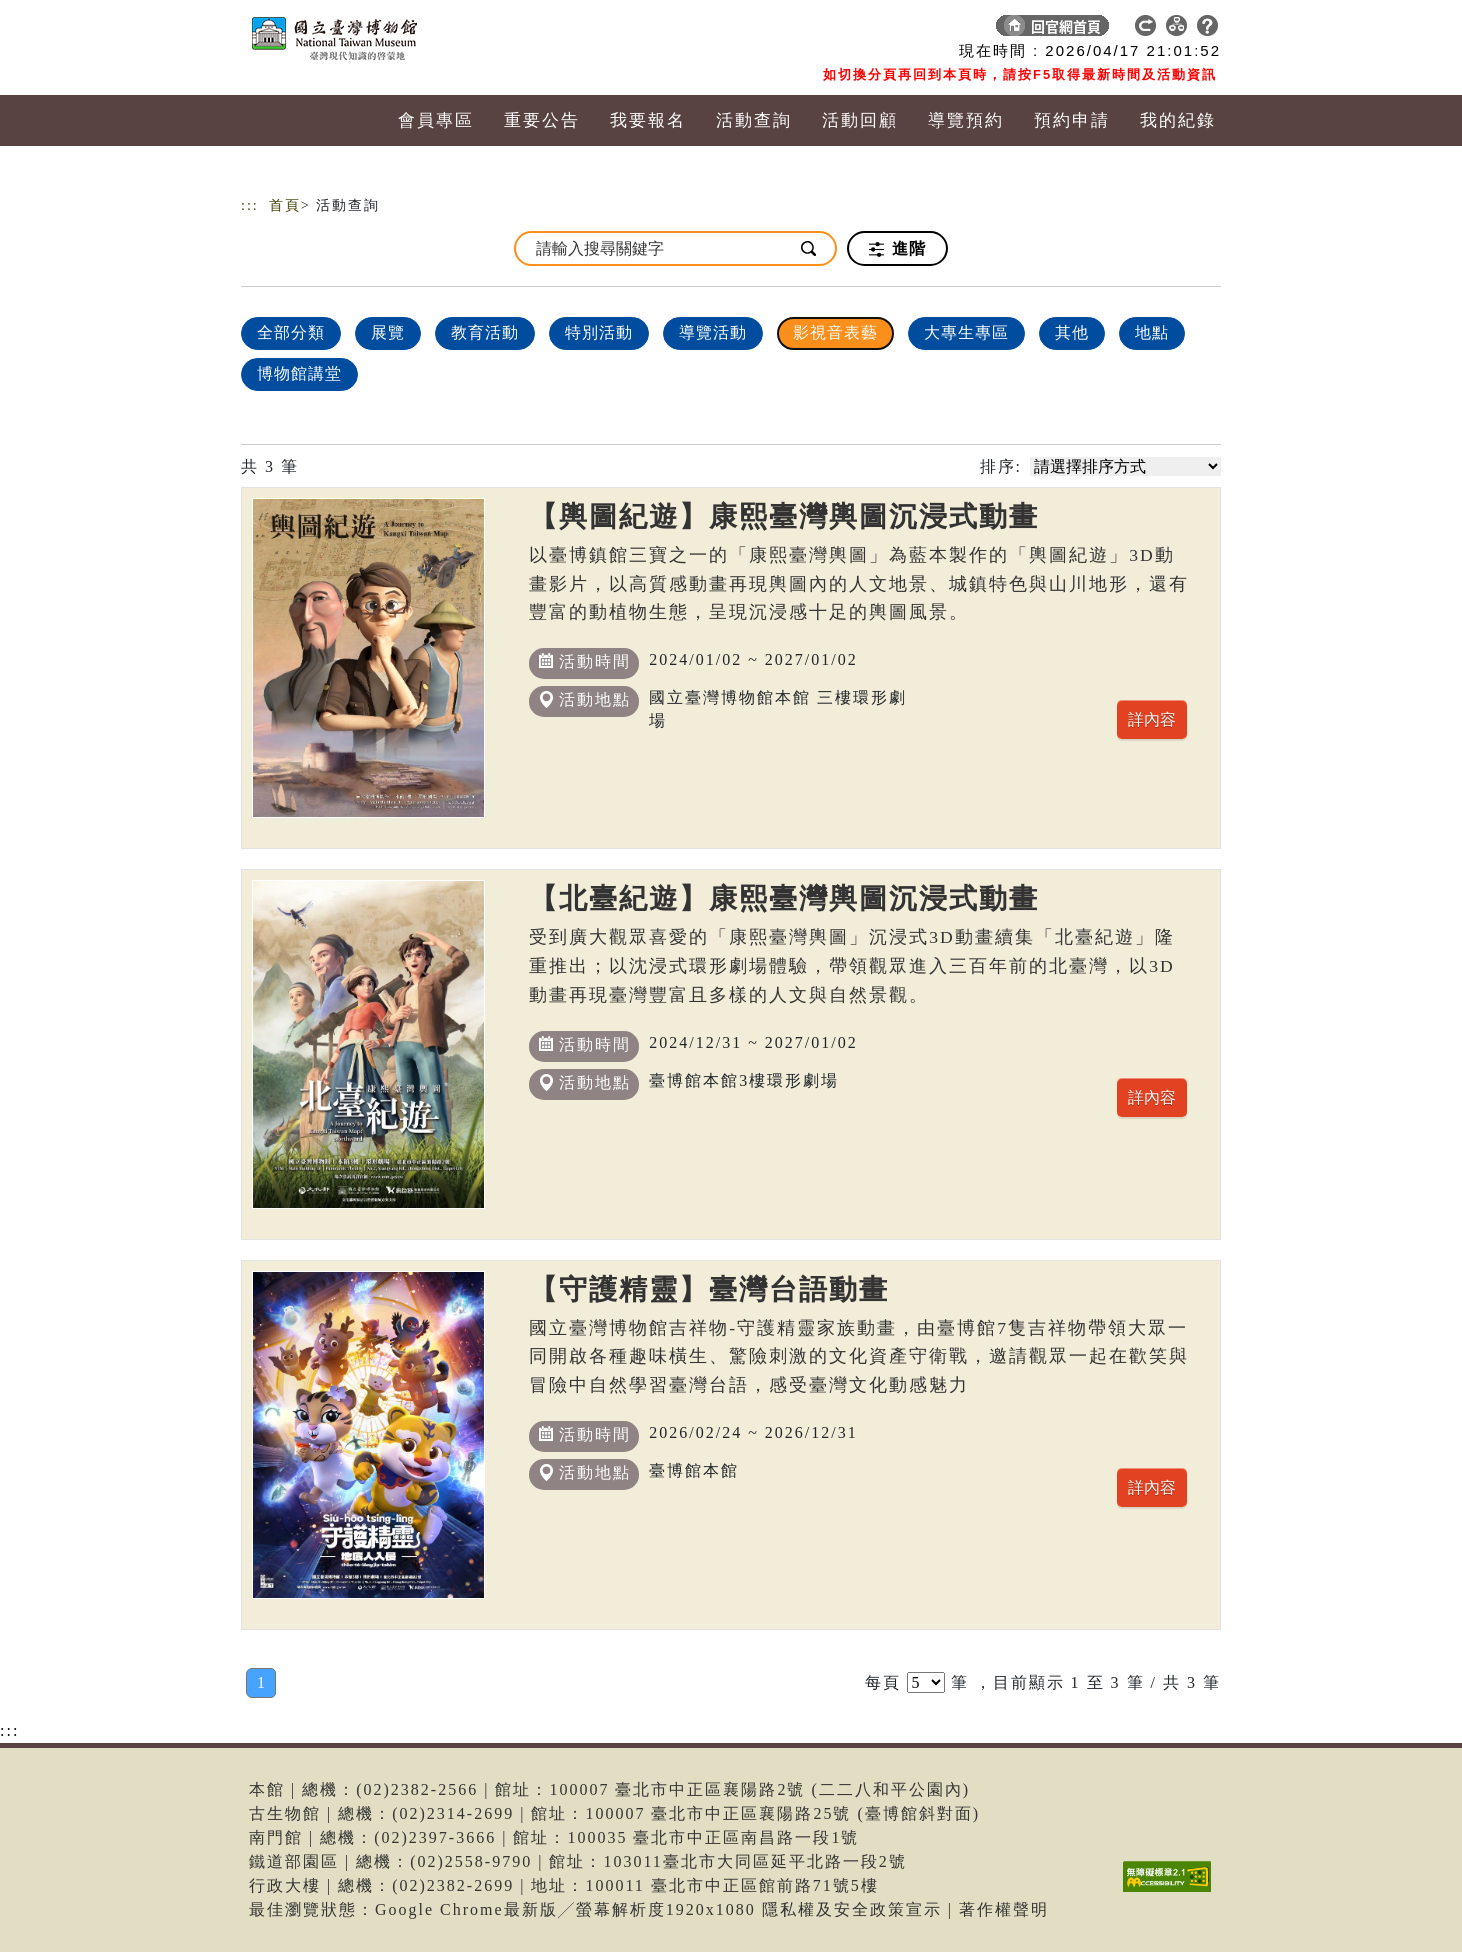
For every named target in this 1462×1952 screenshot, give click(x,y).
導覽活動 (713, 332)
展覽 (388, 332)
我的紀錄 (1178, 120)
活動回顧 (860, 120)
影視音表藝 (835, 332)
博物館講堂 (299, 373)
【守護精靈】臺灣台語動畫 (709, 1289)
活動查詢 (754, 120)
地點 (1152, 332)
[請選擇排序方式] (1125, 466)
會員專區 (436, 120)
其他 (1072, 332)
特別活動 (599, 332)
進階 (897, 249)
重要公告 (542, 120)
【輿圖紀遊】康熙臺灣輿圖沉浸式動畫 (784, 516)
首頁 (285, 205)
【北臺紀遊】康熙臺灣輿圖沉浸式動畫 (784, 898)
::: (250, 205)
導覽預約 (966, 120)
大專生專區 (966, 332)
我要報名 (648, 120)
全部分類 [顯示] (291, 332)
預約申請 (1072, 120)
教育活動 (485, 332)
